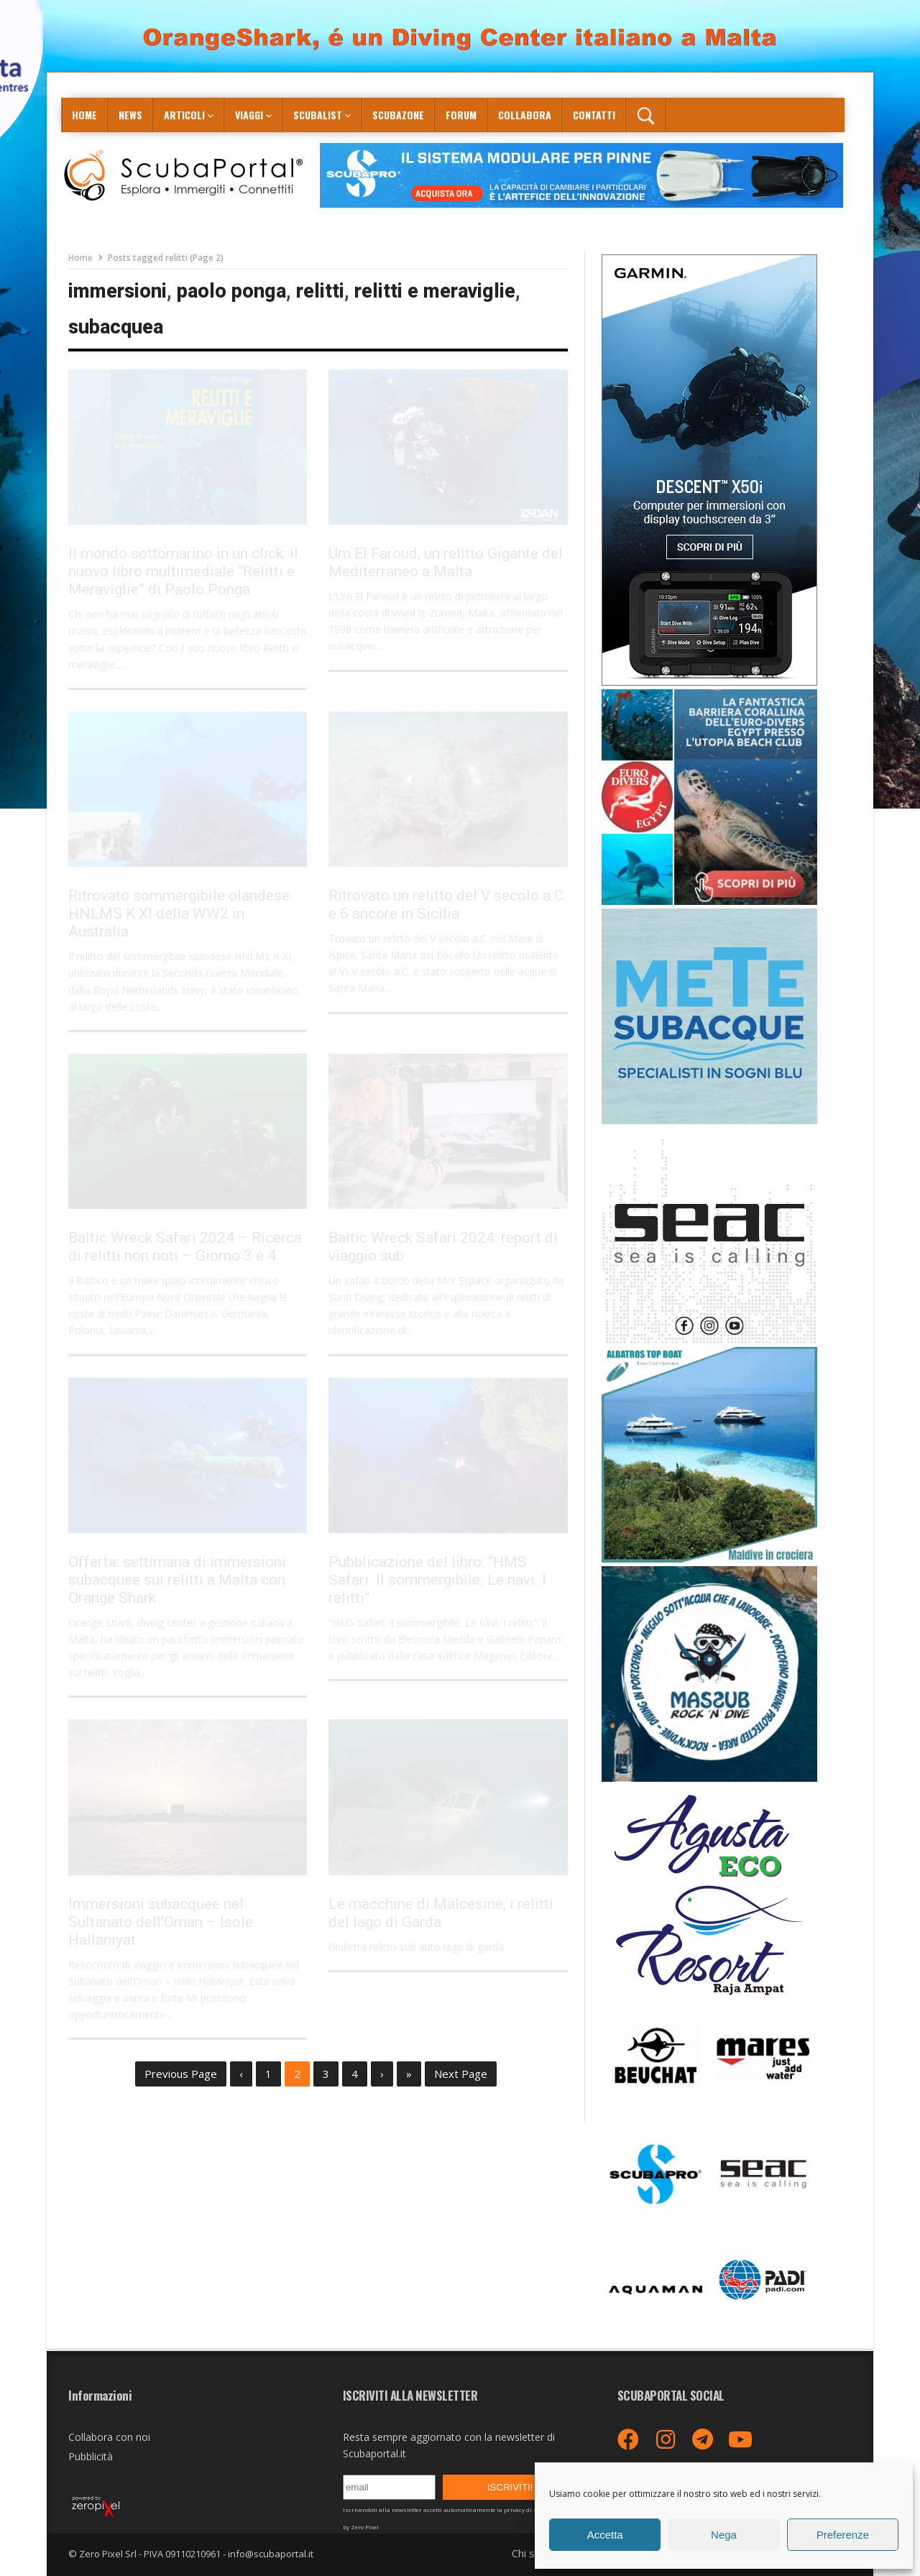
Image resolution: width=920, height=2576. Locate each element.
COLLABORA (524, 114)
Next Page (460, 2073)
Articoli (184, 114)
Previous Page (180, 2073)
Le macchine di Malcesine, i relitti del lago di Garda (440, 1913)
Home (84, 114)
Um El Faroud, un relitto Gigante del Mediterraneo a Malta (445, 562)
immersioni (117, 291)
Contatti (594, 114)
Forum (461, 114)
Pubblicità (90, 2456)
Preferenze (842, 2535)
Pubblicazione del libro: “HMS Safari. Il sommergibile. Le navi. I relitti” (437, 1579)
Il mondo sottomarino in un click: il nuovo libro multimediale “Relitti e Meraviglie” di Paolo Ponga (183, 571)
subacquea (115, 327)
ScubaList (317, 114)
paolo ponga (231, 291)
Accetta (605, 2535)
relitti (320, 291)
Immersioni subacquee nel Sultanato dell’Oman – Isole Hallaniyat (160, 1922)
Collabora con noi (109, 2437)
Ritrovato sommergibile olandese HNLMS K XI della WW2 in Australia (179, 913)
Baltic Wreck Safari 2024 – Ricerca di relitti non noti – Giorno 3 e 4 (185, 1246)
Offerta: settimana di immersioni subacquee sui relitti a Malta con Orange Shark (177, 1579)
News (130, 114)
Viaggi (249, 114)
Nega (724, 2535)
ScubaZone (398, 114)
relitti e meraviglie (434, 291)
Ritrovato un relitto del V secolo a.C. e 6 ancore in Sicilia (447, 904)
